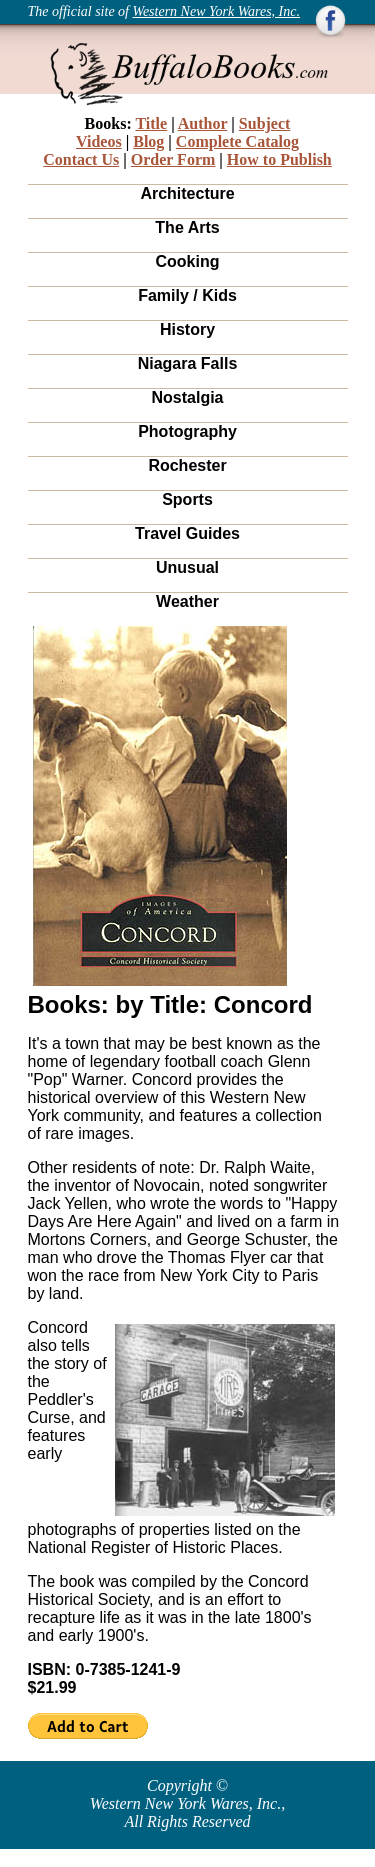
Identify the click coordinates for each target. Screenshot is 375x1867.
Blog (148, 141)
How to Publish (279, 159)
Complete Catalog (237, 141)
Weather (187, 601)
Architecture (187, 193)
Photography (187, 431)
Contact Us (81, 159)
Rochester (187, 465)
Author (203, 123)
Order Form (173, 159)
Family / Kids (187, 295)
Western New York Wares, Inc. (217, 11)
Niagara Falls (188, 363)
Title (151, 123)
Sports (187, 499)
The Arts (187, 227)
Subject (265, 123)
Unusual (187, 567)
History (187, 329)
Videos (99, 141)
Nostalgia (187, 397)
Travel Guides (187, 533)
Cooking (188, 261)
